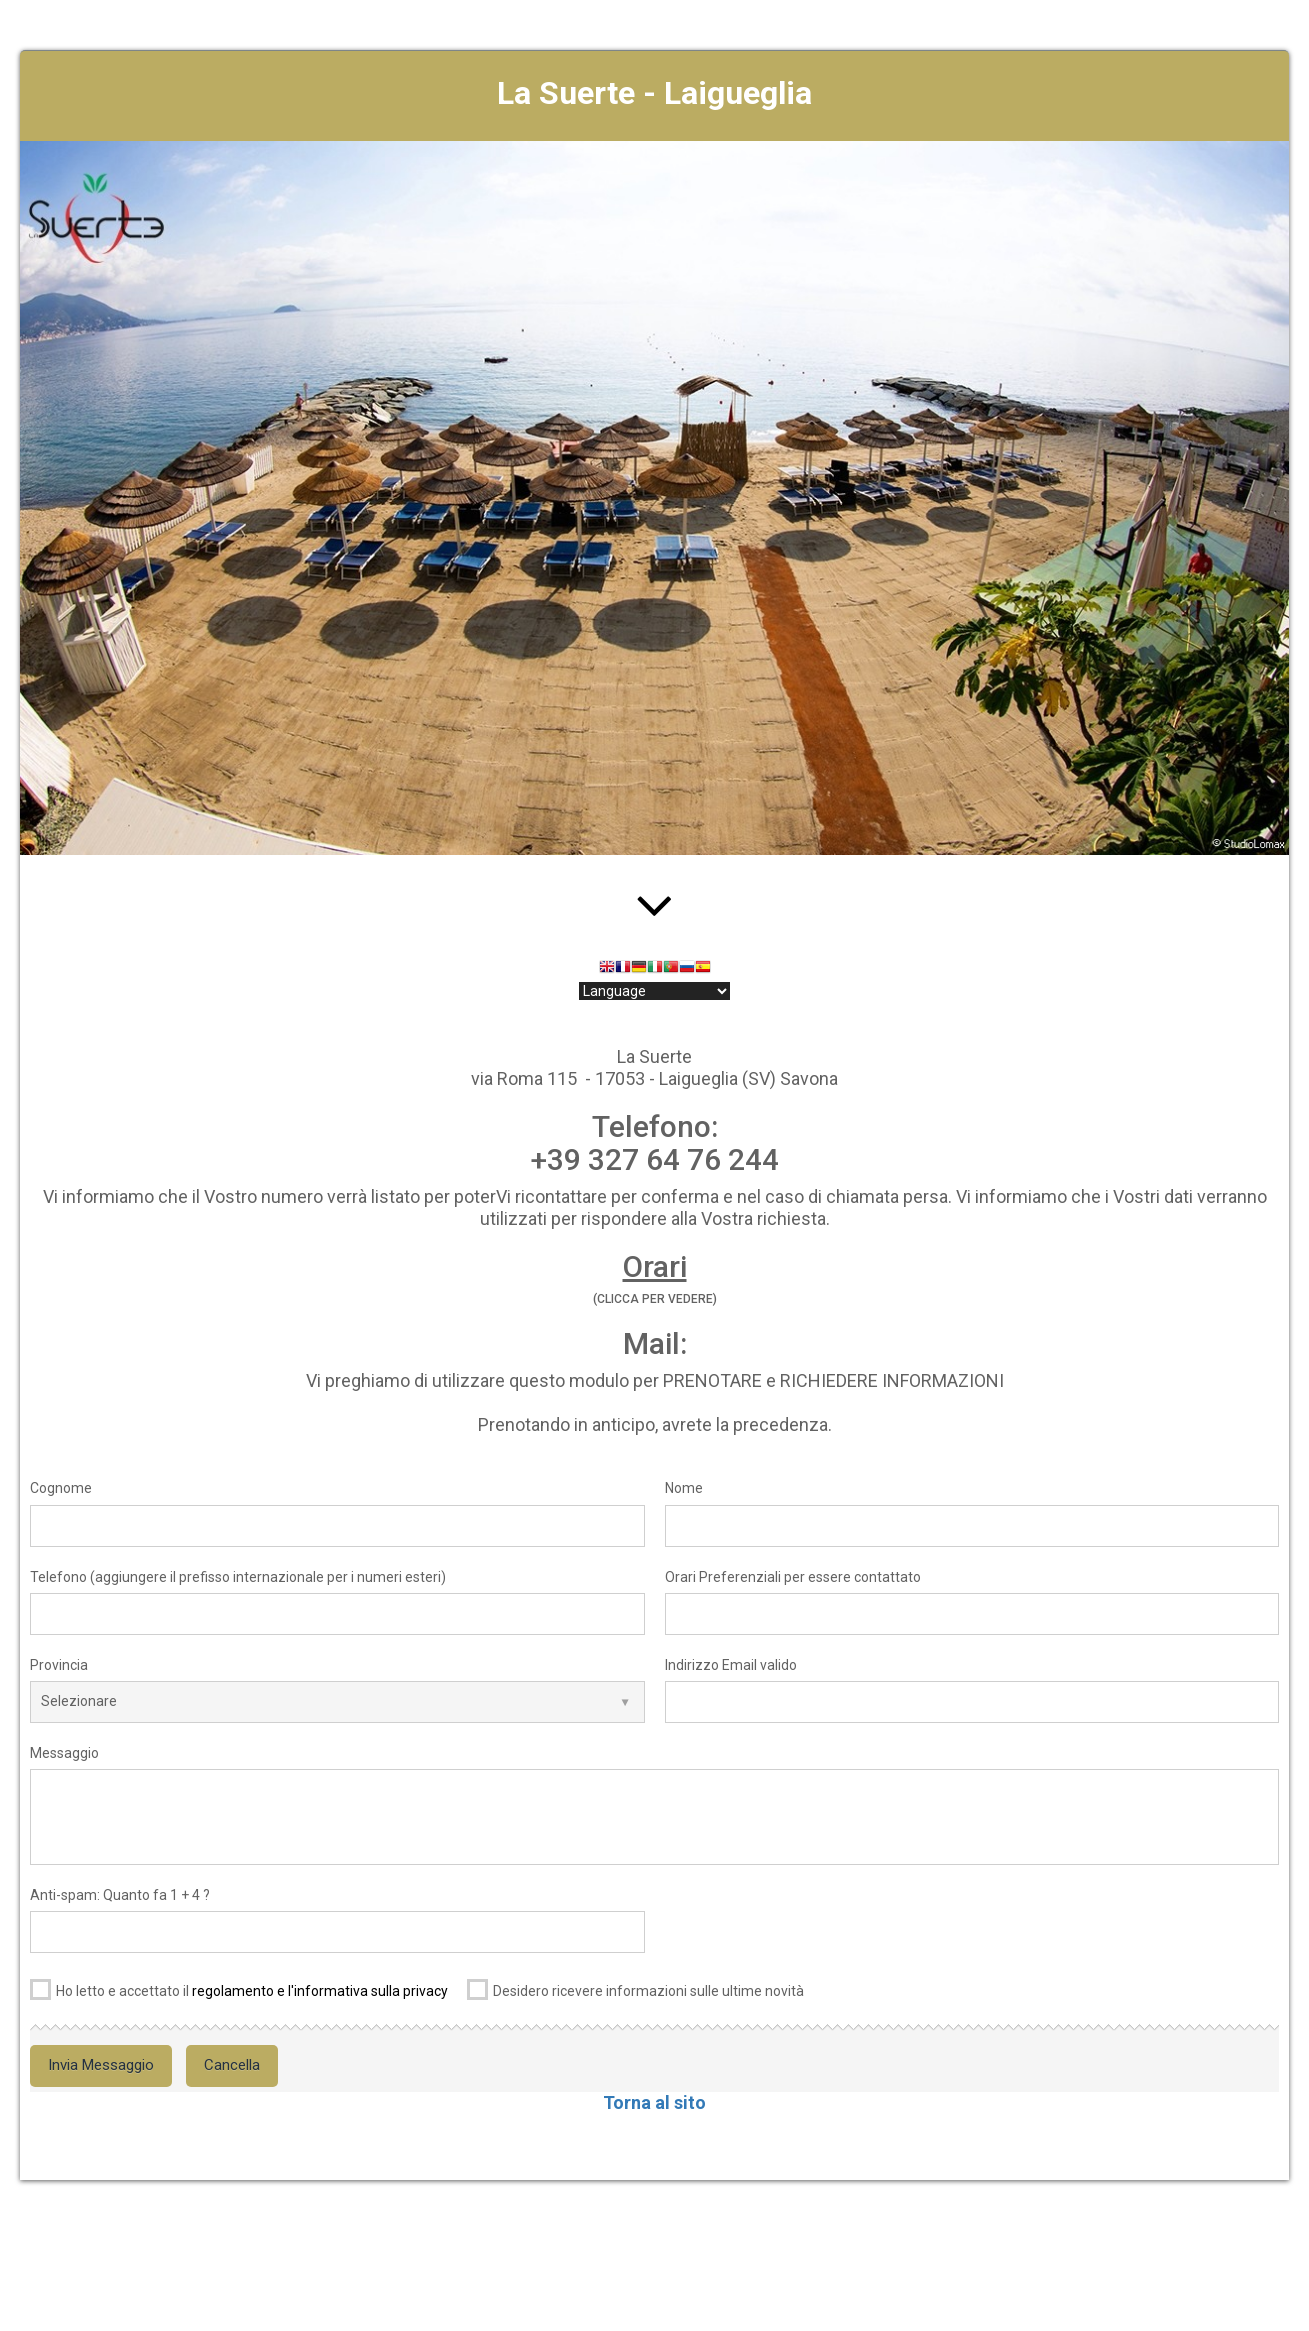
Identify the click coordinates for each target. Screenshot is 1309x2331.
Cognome (61, 1488)
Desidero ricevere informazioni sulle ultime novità (635, 1987)
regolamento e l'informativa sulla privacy (320, 1991)
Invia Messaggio (101, 2065)
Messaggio (64, 1753)
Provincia (59, 1665)
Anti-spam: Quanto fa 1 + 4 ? (120, 1895)
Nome (684, 1488)
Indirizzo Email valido (731, 1665)
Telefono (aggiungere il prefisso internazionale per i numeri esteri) (238, 1577)
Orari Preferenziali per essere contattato (793, 1577)
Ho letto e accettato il (239, 1987)
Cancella (232, 2065)
